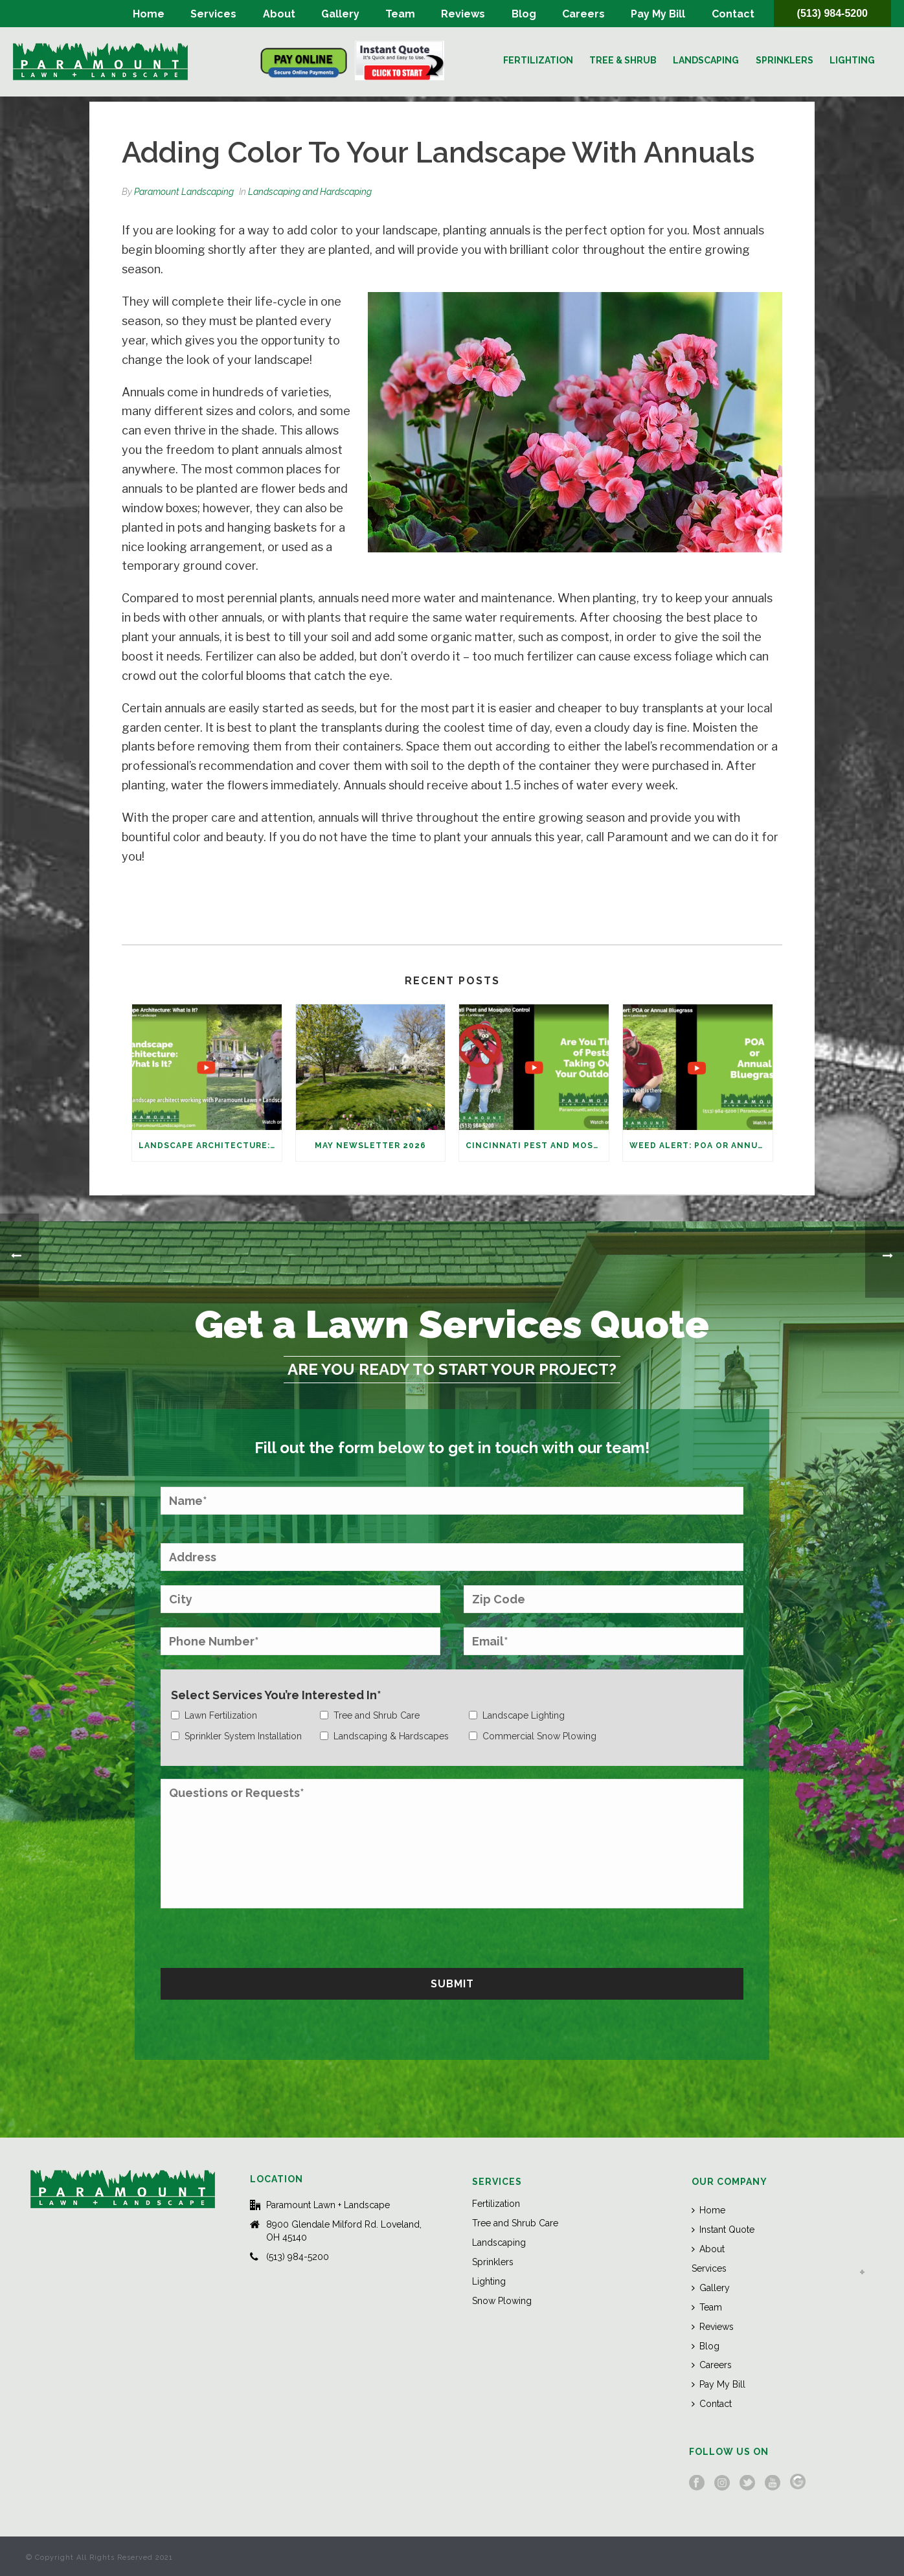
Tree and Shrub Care (515, 2223)
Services (213, 14)
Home (148, 14)
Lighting (852, 60)
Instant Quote (723, 2229)
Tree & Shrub (623, 60)
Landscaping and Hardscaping (310, 191)
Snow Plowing (502, 2301)
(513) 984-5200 (832, 13)
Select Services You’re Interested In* (276, 1695)
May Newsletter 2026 (370, 1145)
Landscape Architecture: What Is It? (210, 1145)
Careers (583, 14)
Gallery (340, 14)
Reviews (463, 14)
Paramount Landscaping (184, 191)
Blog (524, 14)
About (279, 14)
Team (400, 14)
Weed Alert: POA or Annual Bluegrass (701, 1145)
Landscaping (706, 60)
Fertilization (538, 60)
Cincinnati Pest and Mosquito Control (537, 1145)
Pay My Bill (658, 14)
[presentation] (259, 1936)
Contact (733, 14)
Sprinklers (784, 60)
